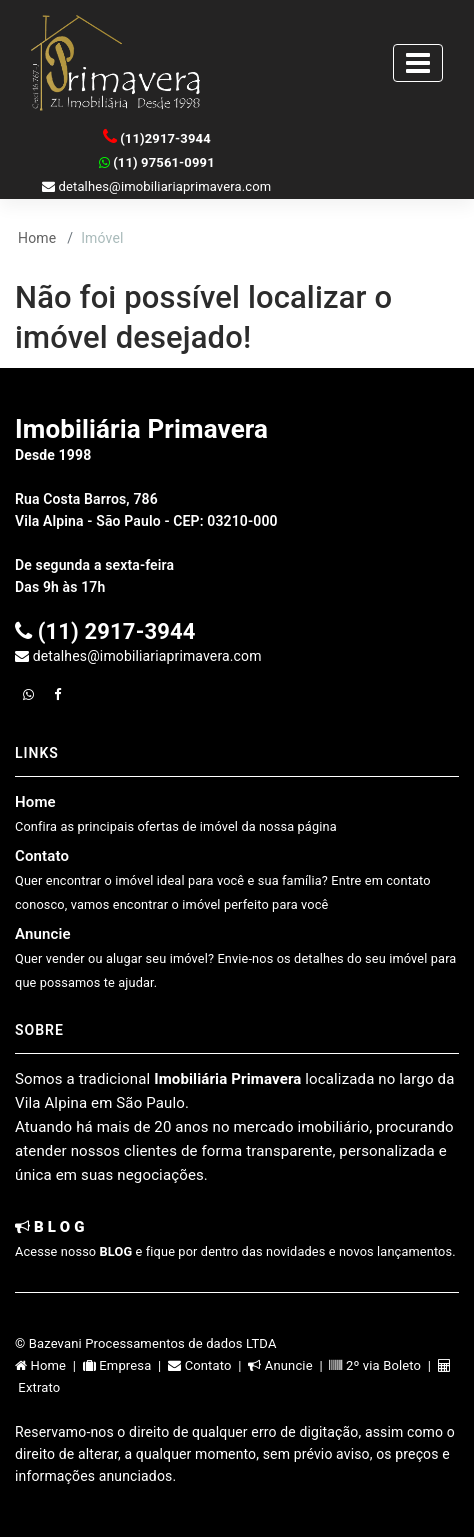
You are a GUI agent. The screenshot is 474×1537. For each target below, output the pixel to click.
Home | (49, 1365)
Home (37, 238)
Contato (223, 879)
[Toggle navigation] (418, 63)
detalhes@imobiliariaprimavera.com (156, 186)
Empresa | (125, 1365)
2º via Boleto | (383, 1365)
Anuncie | (288, 1365)
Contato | (208, 1365)
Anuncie (235, 957)
